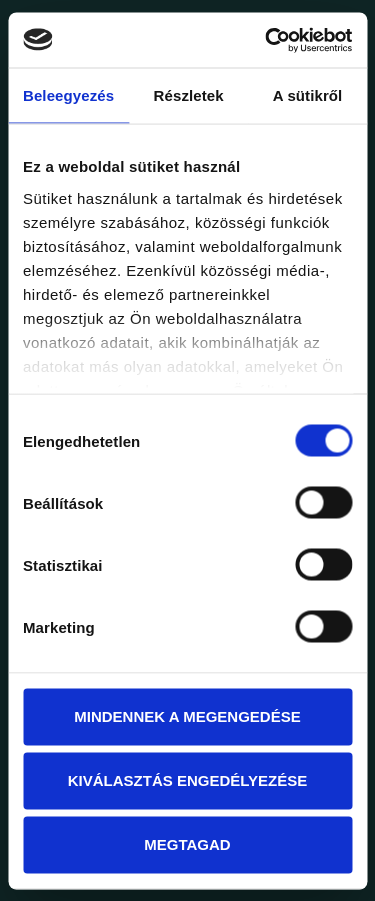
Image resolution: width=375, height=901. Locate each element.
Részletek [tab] (189, 95)
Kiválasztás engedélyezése (188, 780)
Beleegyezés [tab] (68, 95)
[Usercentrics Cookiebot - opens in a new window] (267, 40)
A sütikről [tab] (308, 95)
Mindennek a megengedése (187, 716)
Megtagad (187, 844)
